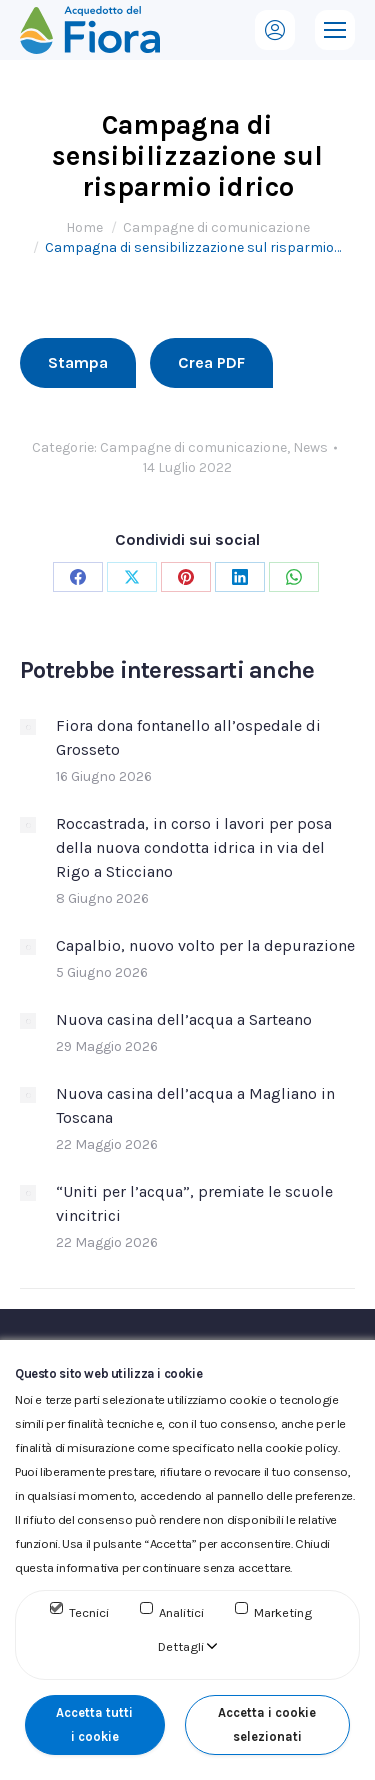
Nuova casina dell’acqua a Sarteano (184, 1019)
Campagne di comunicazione (193, 447)
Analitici (181, 1612)
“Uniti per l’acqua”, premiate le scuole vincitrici (194, 1203)
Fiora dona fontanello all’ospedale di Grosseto (188, 737)
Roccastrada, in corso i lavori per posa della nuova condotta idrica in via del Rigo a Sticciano (194, 847)
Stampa (78, 362)
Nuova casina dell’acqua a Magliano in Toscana (195, 1105)
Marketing (283, 1612)
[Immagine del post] (28, 727)
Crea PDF (211, 362)
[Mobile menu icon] (335, 30)
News (310, 447)
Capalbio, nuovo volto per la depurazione (205, 945)
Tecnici (89, 1612)
